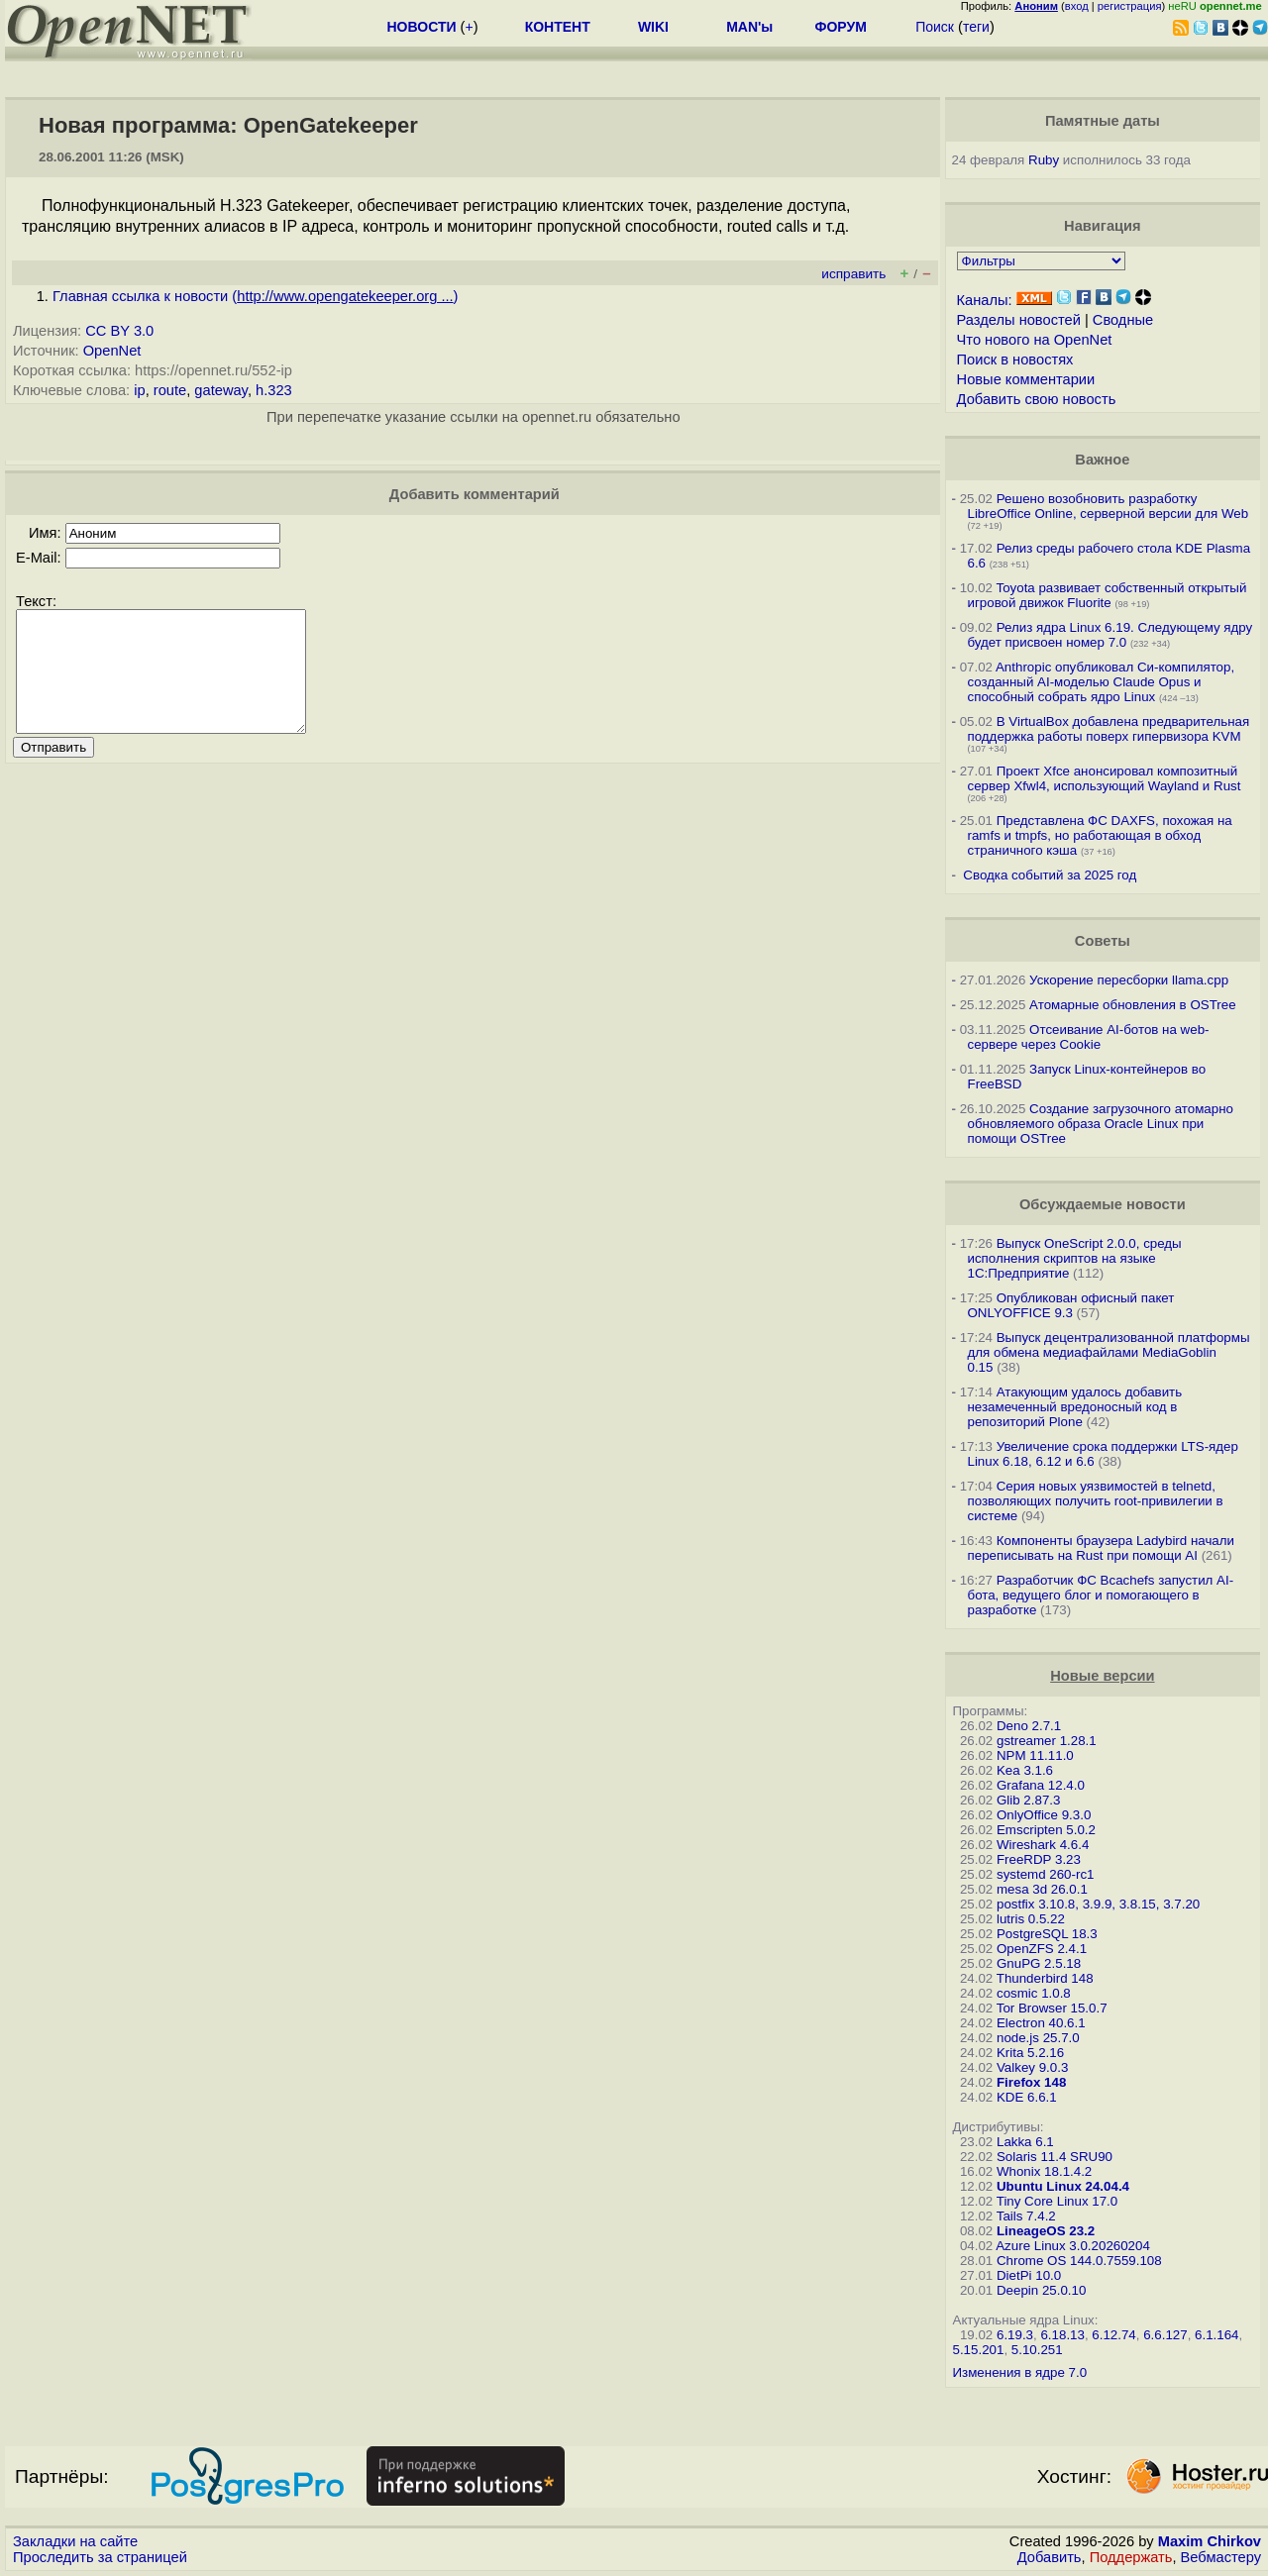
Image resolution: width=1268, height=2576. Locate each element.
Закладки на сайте (75, 2541)
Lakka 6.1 (1025, 2141)
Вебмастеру (1221, 2557)
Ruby (1043, 160)
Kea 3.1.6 (1025, 1770)
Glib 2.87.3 (1028, 1800)
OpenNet (112, 351)
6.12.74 (1113, 2334)
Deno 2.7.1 (1029, 1725)
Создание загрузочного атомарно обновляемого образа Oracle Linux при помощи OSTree (1100, 1123)
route (170, 390)
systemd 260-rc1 (1046, 1874)
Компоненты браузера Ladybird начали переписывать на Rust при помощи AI (1101, 1548)
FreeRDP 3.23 (1039, 1859)
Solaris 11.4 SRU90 (1054, 2156)
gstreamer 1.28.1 (1047, 1740)
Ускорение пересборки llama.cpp (1128, 980)
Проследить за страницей (100, 2557)
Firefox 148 (1031, 2082)
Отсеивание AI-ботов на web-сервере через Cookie (1089, 1037)
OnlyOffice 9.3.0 (1044, 1814)
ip (139, 390)
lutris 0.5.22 (1031, 1918)
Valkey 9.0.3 (1032, 2067)
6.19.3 (1015, 2334)
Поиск (934, 27)
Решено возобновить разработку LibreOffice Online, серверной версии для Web (1108, 506)
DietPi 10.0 (1029, 2275)
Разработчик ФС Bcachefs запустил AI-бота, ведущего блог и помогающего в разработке (1101, 1595)
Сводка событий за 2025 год (1049, 875)
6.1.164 (1216, 2334)
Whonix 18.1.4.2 (1044, 2171)
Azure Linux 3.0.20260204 (1073, 2245)
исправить (853, 273)
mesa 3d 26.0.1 (1042, 1889)
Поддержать (1131, 2557)
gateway (221, 390)
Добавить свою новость (1036, 399)
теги (976, 27)
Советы (1102, 941)
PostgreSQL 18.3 (1047, 1933)
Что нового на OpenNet (1034, 340)
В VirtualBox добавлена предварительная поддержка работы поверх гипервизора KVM (1109, 729)
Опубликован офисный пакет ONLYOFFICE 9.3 (1071, 1305)
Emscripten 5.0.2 (1046, 1829)
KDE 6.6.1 (1027, 2097)
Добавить (1049, 2557)
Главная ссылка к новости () (256, 296)
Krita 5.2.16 (1030, 2052)
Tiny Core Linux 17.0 (1057, 2201)
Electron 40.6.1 (1041, 2022)
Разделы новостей (1019, 320)
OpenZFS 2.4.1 (1042, 1948)
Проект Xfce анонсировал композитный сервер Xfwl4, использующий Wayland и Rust (1104, 778)
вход (1077, 6)
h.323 (274, 390)
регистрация (1130, 6)
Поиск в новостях (1015, 359)
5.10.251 (1037, 2349)
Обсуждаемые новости (1102, 1204)
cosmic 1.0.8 (1034, 1993)
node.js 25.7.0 (1038, 2037)
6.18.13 (1062, 2334)
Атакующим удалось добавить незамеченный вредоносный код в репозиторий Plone (1075, 1407)
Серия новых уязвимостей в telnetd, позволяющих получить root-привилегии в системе (1095, 1501)
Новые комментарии (1026, 379)
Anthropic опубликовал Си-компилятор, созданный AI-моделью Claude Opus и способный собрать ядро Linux (1101, 682)
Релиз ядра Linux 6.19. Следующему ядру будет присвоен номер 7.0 (1110, 635)
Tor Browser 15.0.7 (1052, 2008)
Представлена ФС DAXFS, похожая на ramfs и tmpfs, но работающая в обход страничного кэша (1100, 835)
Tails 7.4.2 (1026, 2216)
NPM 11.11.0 (1035, 1755)
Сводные (1123, 320)
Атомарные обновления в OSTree (1132, 1004)
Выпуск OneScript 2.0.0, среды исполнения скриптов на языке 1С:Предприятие (1075, 1258)
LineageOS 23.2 (1046, 2230)
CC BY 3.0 (119, 331)
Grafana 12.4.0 (1041, 1785)
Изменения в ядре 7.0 (1020, 2372)
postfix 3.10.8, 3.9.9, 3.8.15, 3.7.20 (1098, 1904)
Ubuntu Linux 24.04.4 (1063, 2186)
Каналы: (984, 300)
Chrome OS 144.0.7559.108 (1079, 2260)
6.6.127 (1165, 2334)
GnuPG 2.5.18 (1039, 1963)
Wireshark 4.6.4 (1043, 1844)
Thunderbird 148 (1045, 1978)
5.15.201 (978, 2349)
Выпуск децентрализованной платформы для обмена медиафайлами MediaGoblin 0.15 (1109, 1352)
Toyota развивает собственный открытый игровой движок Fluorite (1107, 595)
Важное (1102, 459)
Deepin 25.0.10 (1041, 2290)
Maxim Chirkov (1209, 2541)
